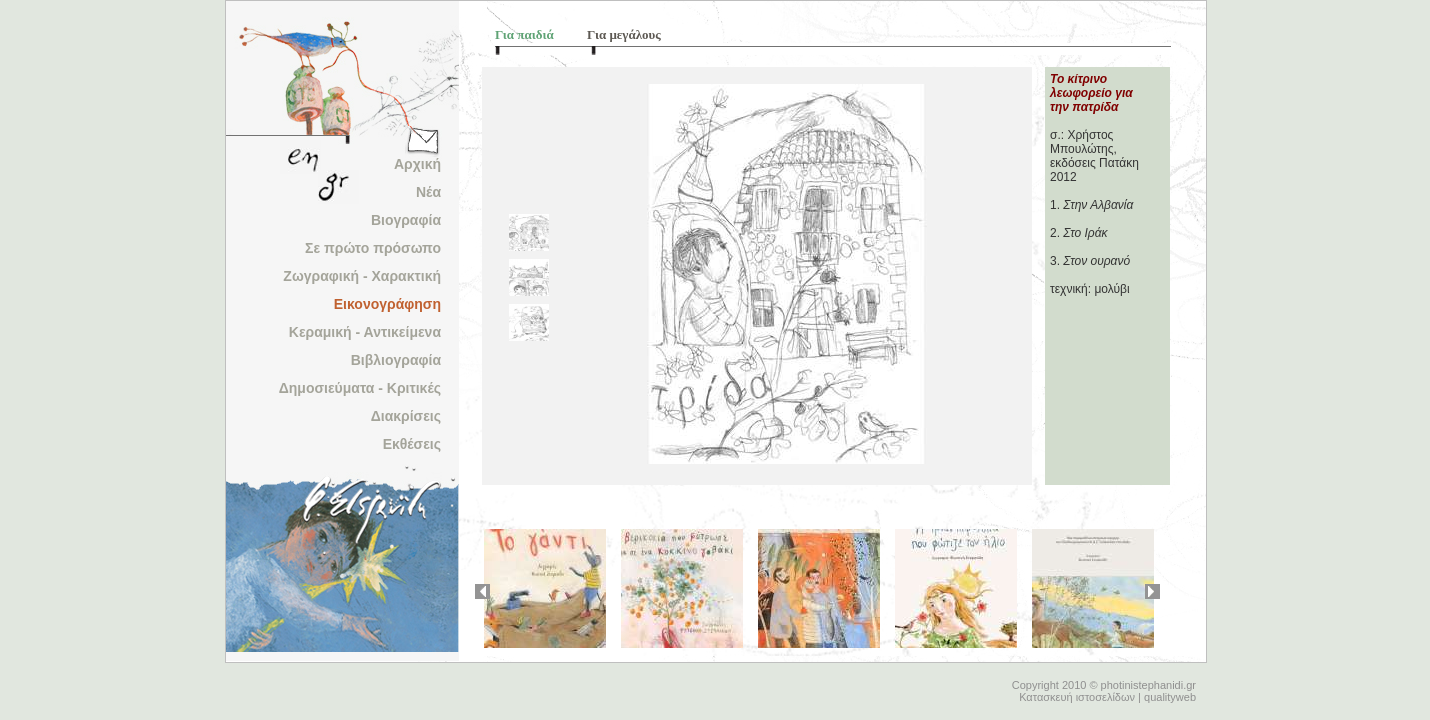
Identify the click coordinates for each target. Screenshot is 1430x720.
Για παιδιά (524, 34)
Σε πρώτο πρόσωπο (373, 248)
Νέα (428, 192)
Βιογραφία (406, 220)
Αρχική (417, 164)
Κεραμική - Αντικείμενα (365, 332)
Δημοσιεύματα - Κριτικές (360, 388)
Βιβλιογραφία (396, 360)
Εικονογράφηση (387, 304)
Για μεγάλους (624, 34)
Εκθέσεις (412, 444)
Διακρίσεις (406, 416)
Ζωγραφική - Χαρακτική (362, 276)
